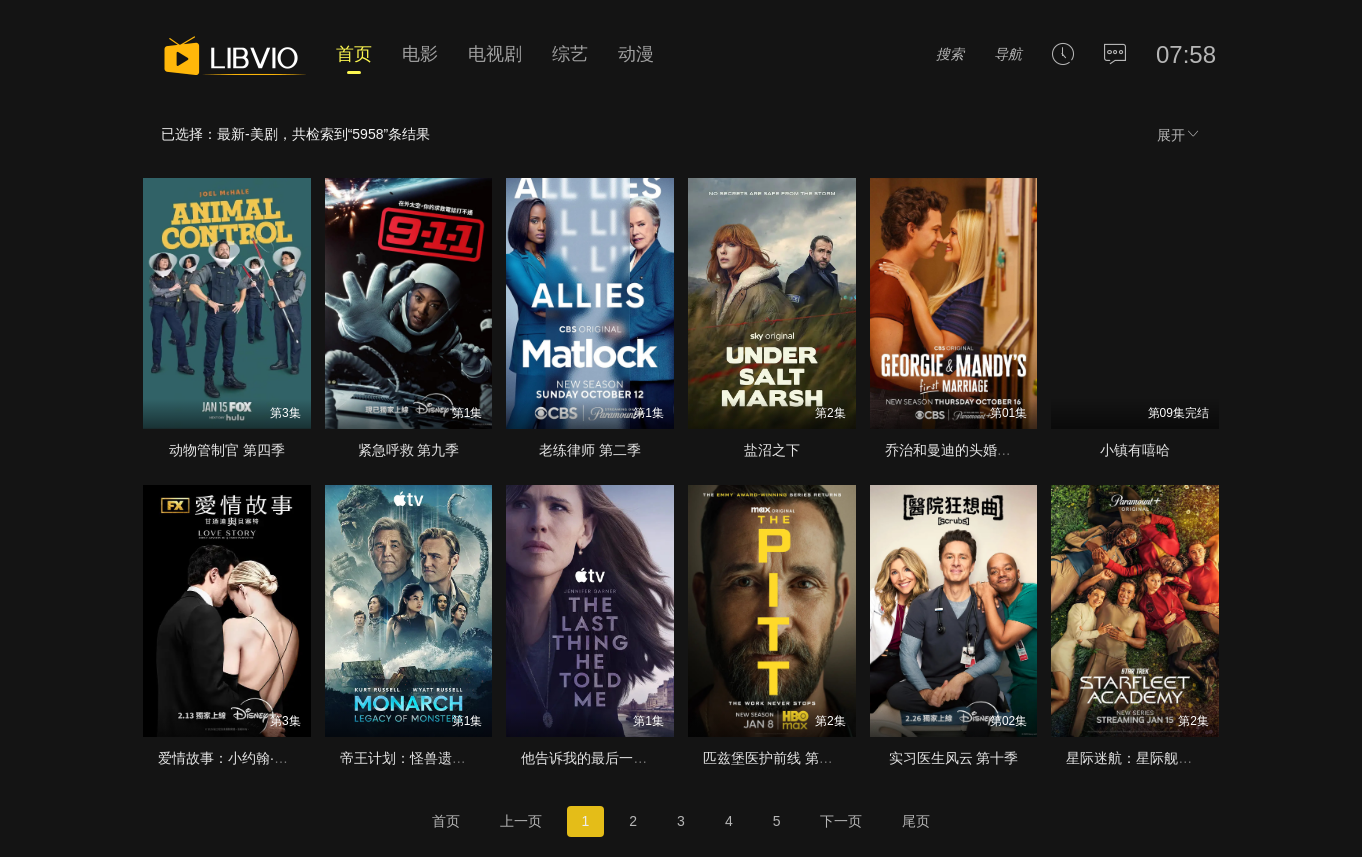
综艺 (570, 54)
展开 (1179, 134)
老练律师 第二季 (590, 450)
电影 (420, 54)
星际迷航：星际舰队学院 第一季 (1166, 758)
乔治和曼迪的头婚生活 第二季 (978, 450)
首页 (354, 54)
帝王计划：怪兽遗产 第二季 (426, 758)
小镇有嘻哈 (1135, 450)
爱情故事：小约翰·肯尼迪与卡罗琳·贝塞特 (288, 758)
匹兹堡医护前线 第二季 (775, 758)
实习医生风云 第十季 (954, 758)
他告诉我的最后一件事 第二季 (614, 758)
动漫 (636, 54)
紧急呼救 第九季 (409, 450)
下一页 (841, 821)
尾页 (916, 821)
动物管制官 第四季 (227, 450)
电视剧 (495, 54)
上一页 (521, 821)
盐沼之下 (772, 450)
